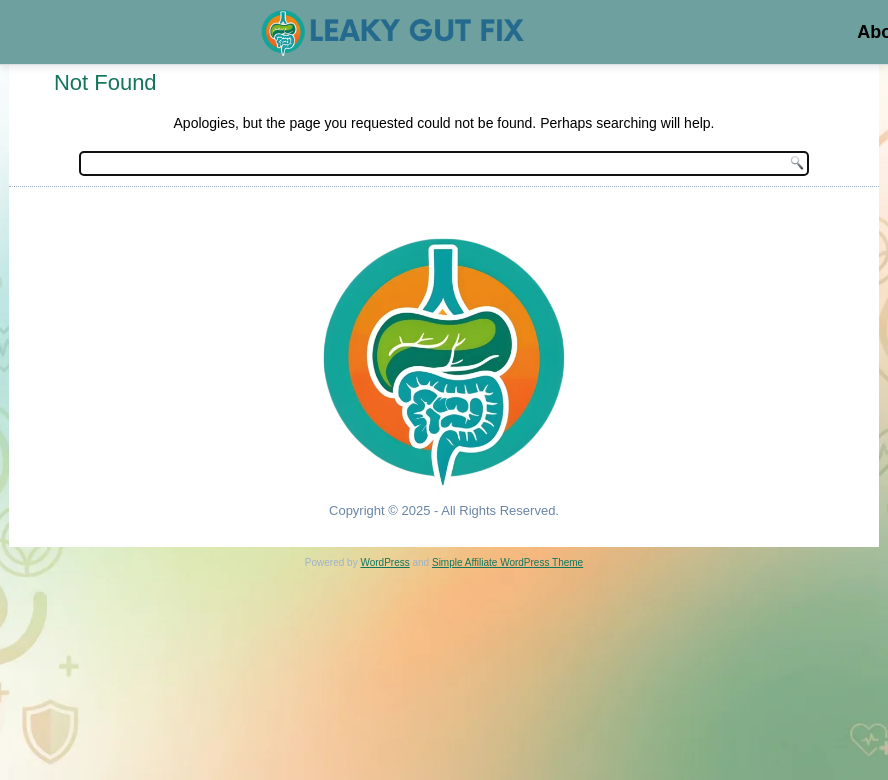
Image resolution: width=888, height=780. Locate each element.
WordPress (384, 562)
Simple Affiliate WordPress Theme (507, 562)
